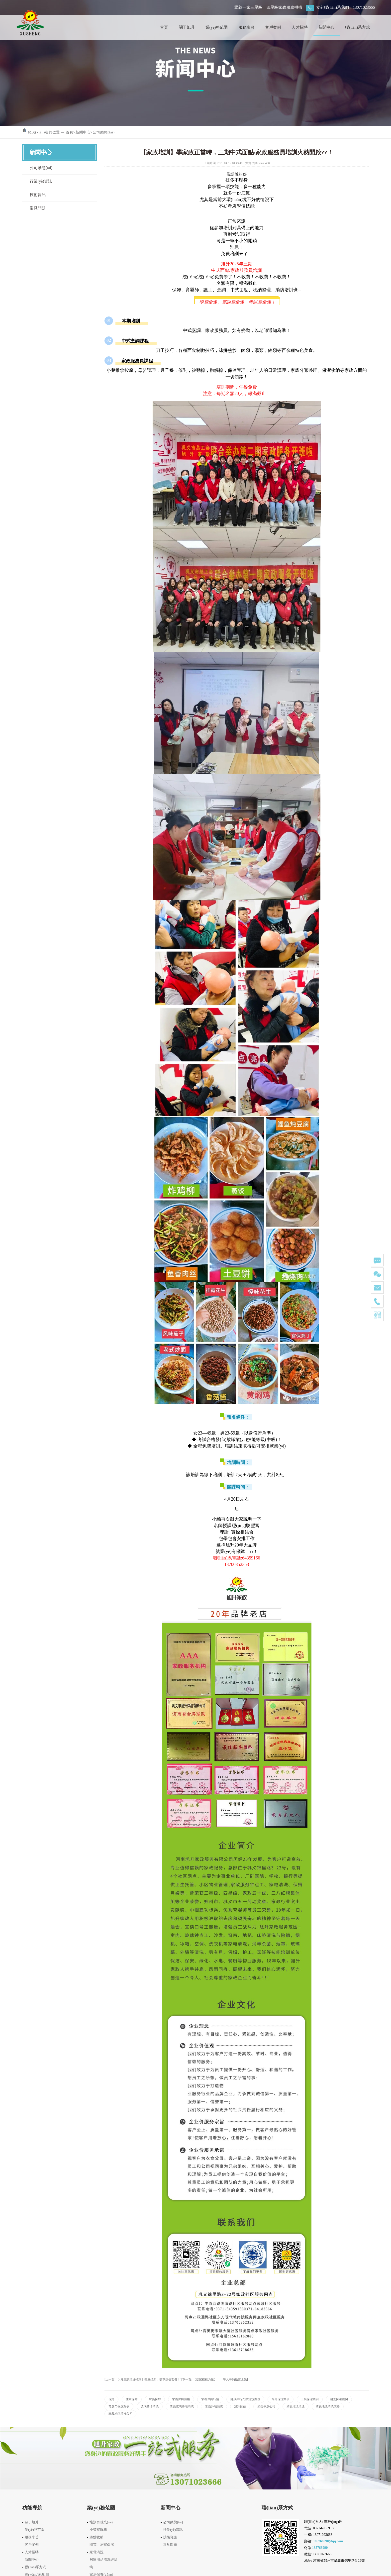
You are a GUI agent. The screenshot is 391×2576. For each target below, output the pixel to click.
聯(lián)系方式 (357, 27)
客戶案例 (273, 27)
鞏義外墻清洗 (214, 2406)
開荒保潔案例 (339, 2399)
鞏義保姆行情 (210, 2399)
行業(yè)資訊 (41, 181)
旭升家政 (240, 2406)
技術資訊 (38, 195)
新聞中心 (326, 27)
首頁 (164, 27)
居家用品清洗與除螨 (103, 2563)
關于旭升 (187, 27)
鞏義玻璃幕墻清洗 (182, 2406)
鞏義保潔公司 (266, 2406)
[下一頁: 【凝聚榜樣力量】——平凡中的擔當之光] (214, 2379)
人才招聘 (300, 27)
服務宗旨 (246, 27)
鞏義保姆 (155, 2399)
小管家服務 (98, 2530)
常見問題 (38, 208)
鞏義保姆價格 (181, 2399)
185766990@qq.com (328, 2541)
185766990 (320, 2548)
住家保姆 (132, 2399)
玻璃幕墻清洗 (150, 2406)
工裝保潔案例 (310, 2399)
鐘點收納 (96, 2537)
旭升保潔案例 (281, 2399)
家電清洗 (96, 2552)
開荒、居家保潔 (102, 2545)
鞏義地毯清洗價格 (328, 2406)
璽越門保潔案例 (118, 2406)
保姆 (111, 2399)
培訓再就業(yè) (101, 2522)
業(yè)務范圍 (216, 27)
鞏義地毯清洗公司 (120, 2413)
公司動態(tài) (104, 132)
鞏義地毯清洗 (295, 2406)
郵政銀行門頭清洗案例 (245, 2399)
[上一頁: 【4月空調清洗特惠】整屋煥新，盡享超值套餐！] (142, 2379)
